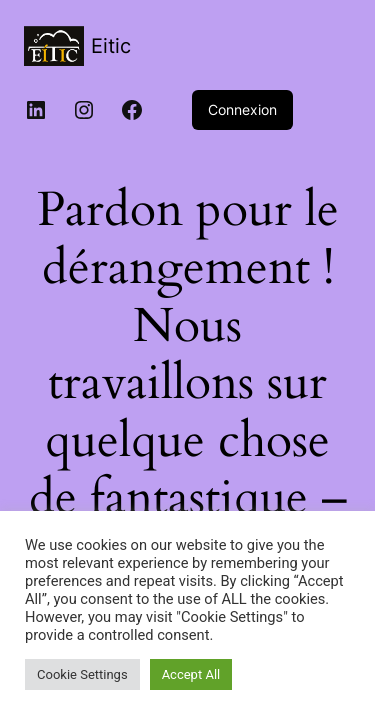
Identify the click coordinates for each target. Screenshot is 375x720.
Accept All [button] (191, 674)
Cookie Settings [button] (82, 674)
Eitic (111, 46)
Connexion (242, 109)
